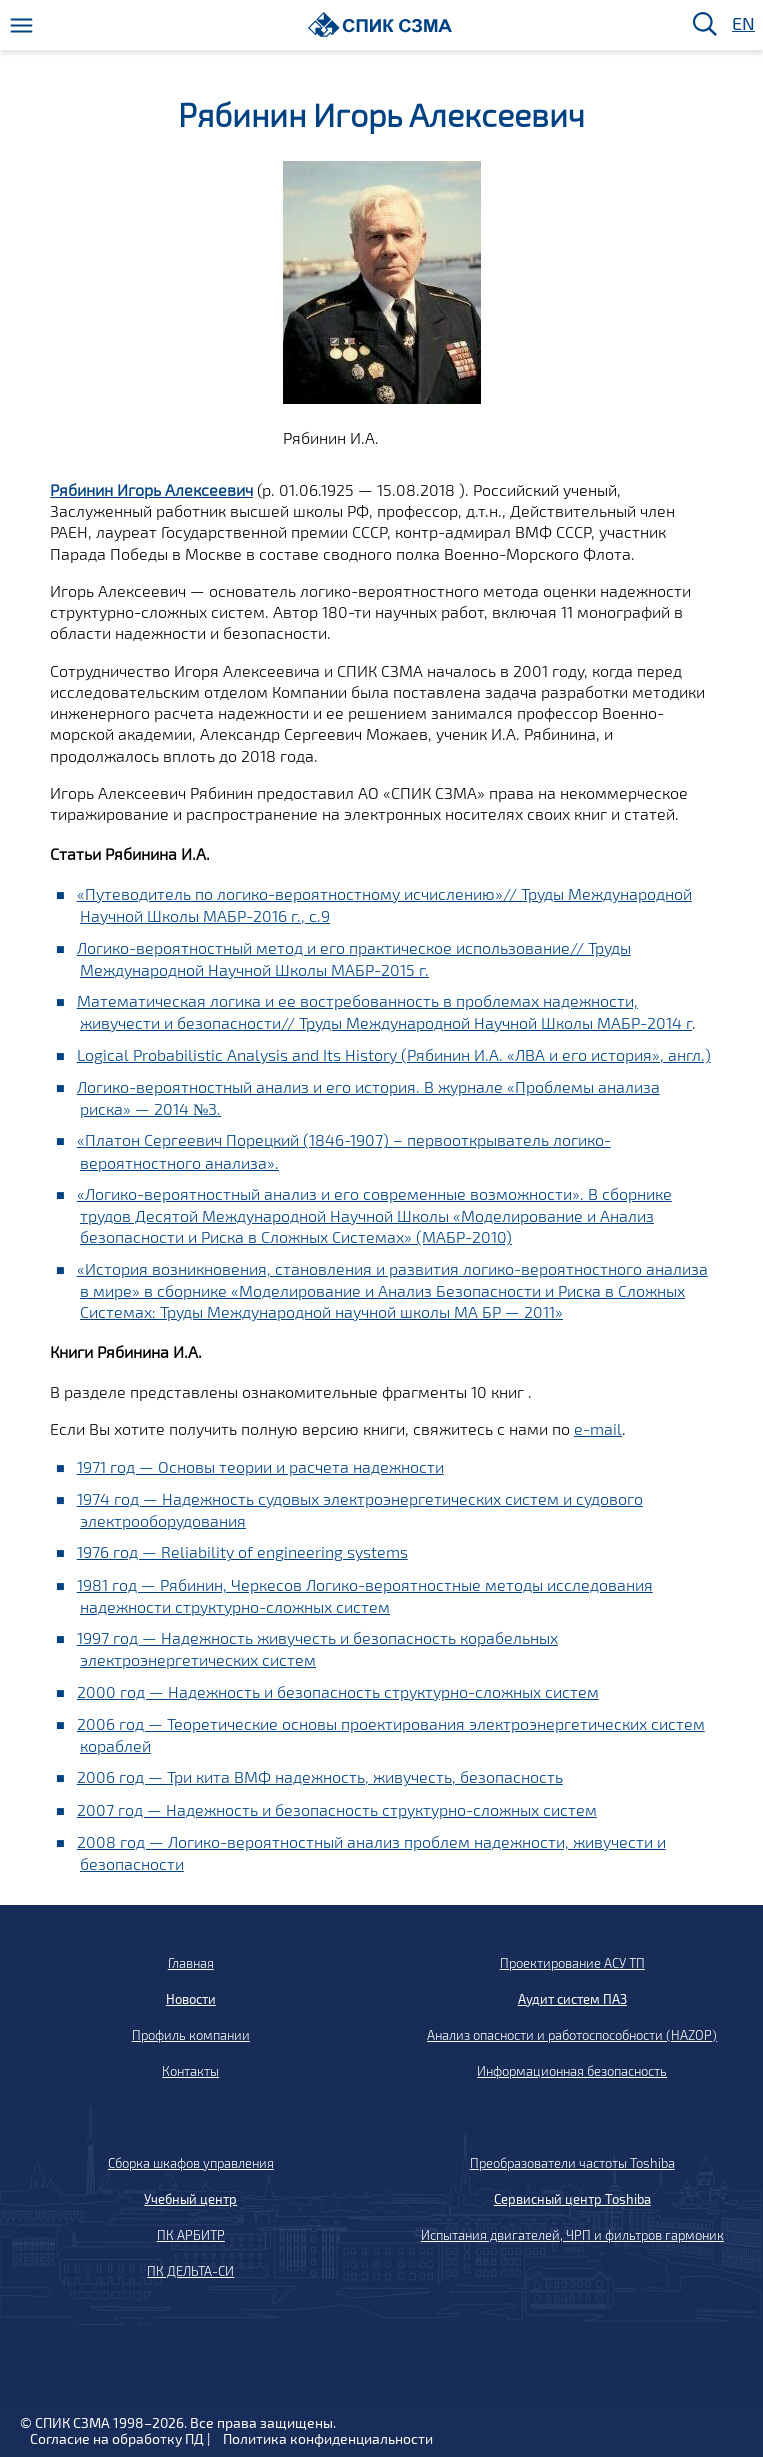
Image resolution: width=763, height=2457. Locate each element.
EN (742, 24)
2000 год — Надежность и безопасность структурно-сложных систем (338, 1691)
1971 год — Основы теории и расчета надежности (260, 1466)
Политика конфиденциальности (328, 2438)
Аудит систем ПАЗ (572, 1999)
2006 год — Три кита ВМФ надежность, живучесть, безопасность (320, 1776)
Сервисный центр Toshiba (572, 2199)
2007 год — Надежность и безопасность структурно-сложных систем (337, 1809)
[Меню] (21, 25)
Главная (191, 1963)
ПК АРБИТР (191, 2235)
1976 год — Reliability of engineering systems (242, 1551)
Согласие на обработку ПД (117, 2438)
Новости (191, 1999)
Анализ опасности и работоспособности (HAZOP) (572, 2035)
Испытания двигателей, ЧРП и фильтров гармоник (572, 2235)
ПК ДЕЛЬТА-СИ (190, 2271)
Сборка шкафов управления (191, 2163)
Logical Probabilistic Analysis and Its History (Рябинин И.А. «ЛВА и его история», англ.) (394, 1054)
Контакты (190, 2071)
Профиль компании (191, 2035)
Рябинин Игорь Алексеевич (151, 489)
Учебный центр (190, 2199)
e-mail (598, 1428)
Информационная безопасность (572, 2071)
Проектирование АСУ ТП (572, 1963)
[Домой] (380, 24)
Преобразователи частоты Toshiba (572, 2163)
